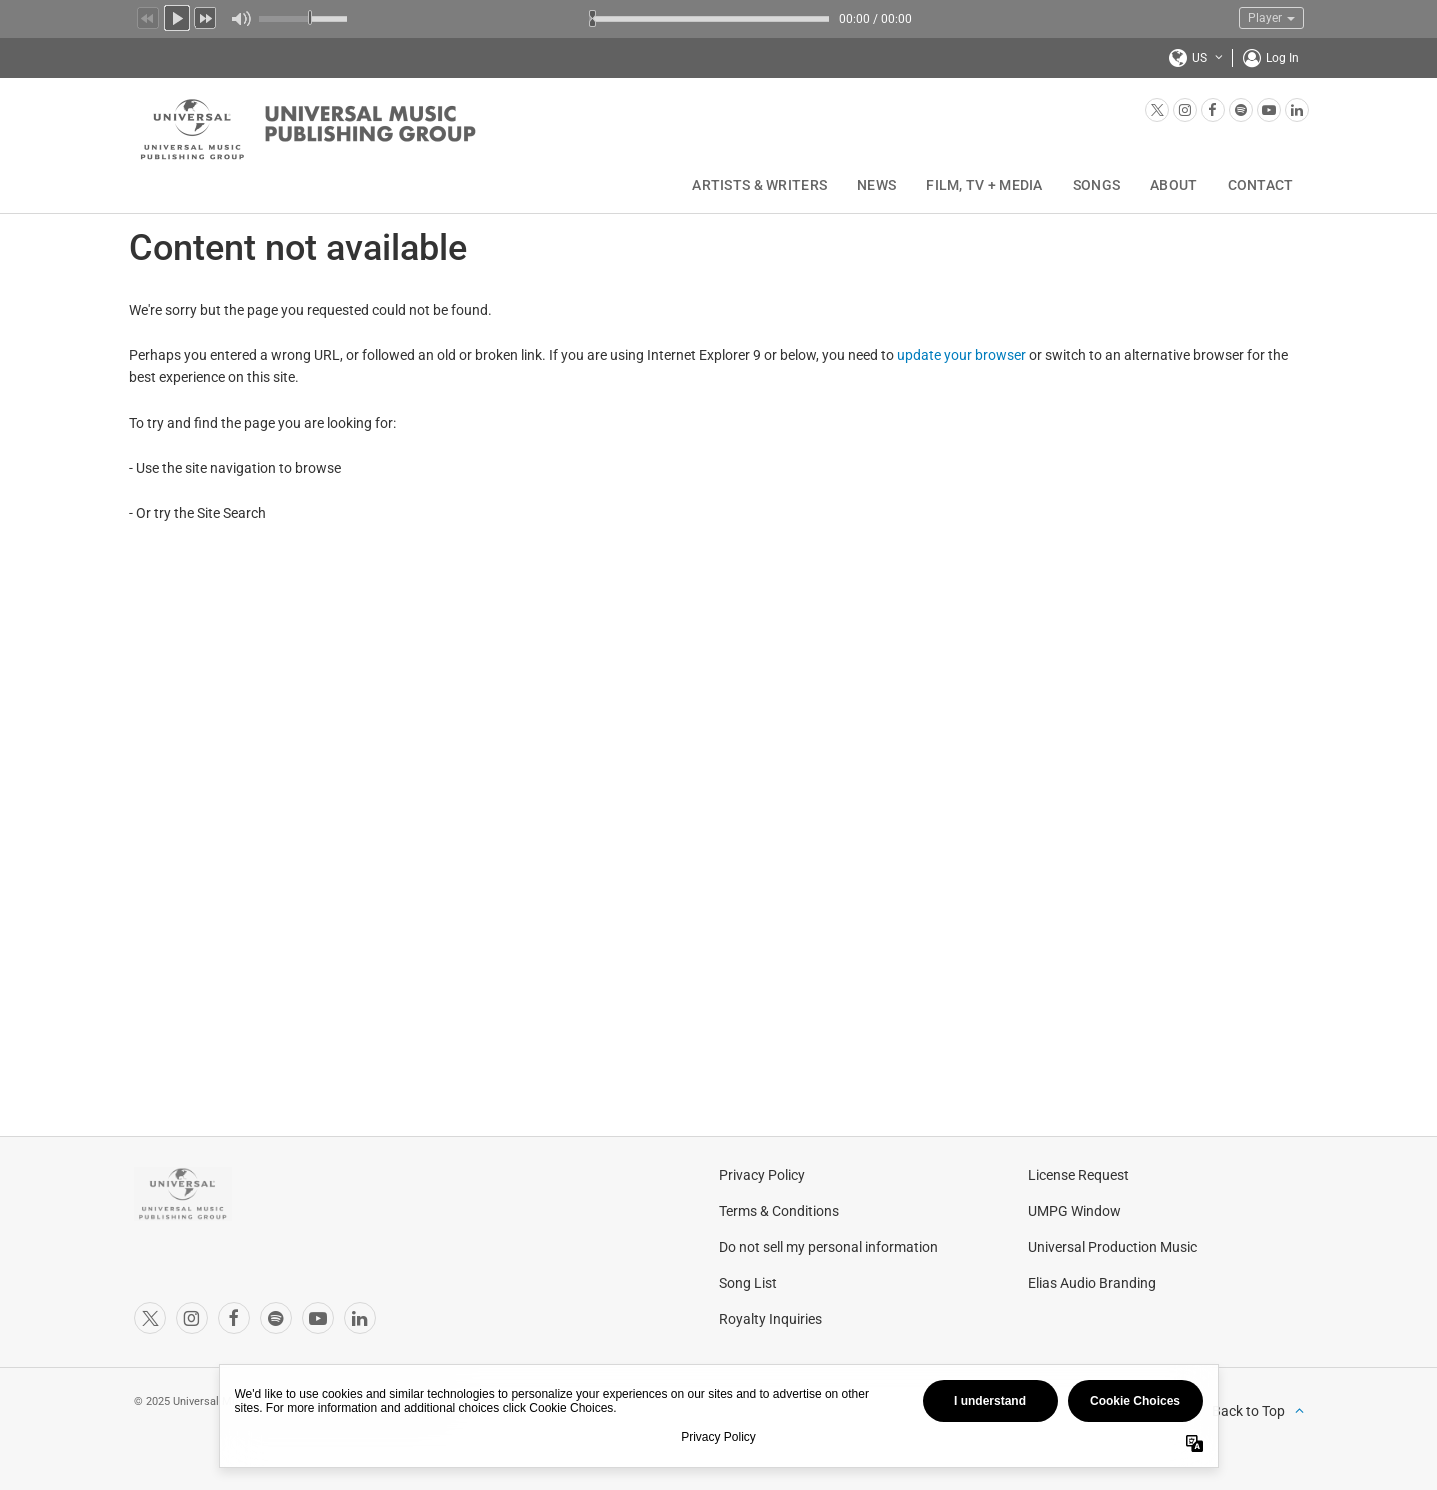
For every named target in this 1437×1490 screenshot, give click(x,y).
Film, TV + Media (984, 185)
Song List (748, 1283)
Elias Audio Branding (1092, 1283)
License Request (1078, 1175)
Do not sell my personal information (828, 1247)
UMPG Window (1074, 1211)
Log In (1282, 58)
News (876, 185)
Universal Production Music (1112, 1247)
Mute (240, 19)
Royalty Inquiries (770, 1319)
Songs (1096, 185)
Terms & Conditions (779, 1211)
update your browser (961, 355)
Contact (1261, 185)
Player (1271, 18)
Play (177, 16)
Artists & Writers (759, 185)
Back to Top (1248, 1411)
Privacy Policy (762, 1175)
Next (206, 16)
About (1173, 185)
